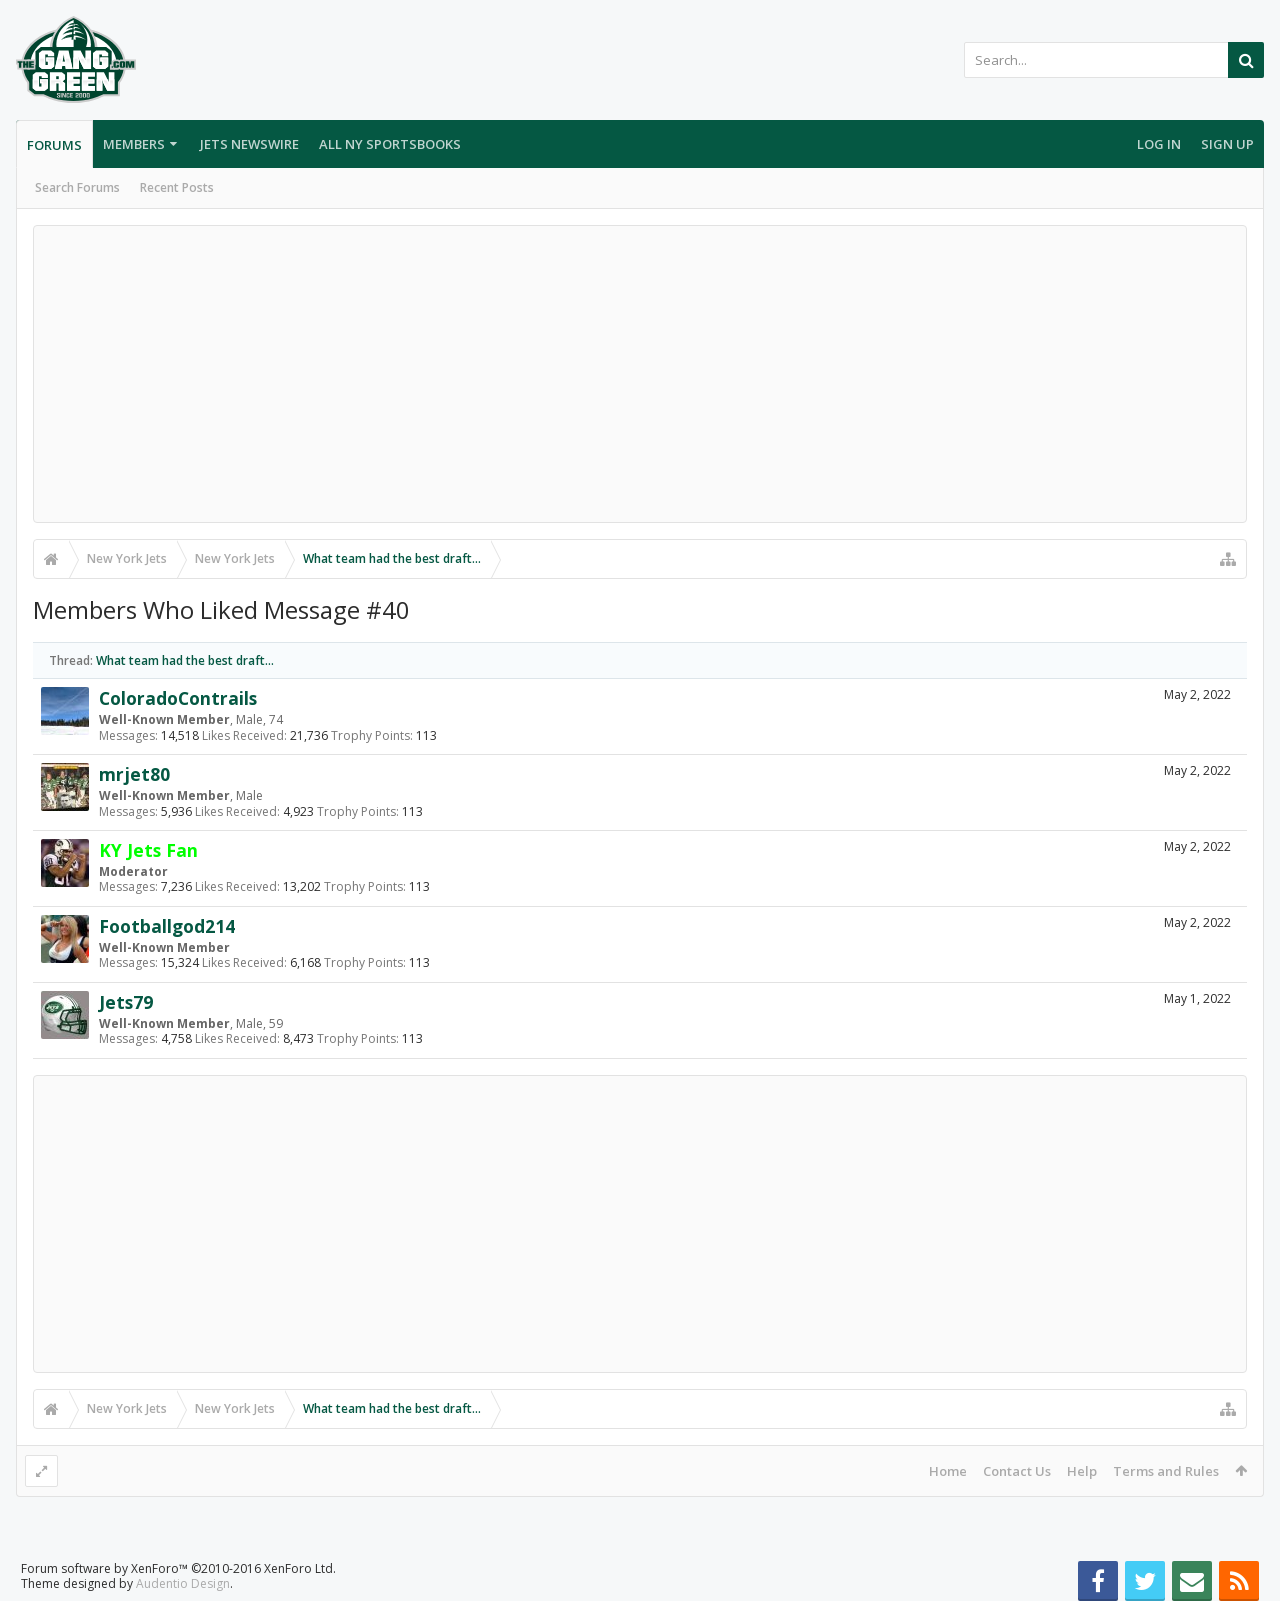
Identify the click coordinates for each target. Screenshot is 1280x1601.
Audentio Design (183, 1583)
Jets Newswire (249, 144)
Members (134, 144)
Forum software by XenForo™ (178, 1568)
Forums (54, 145)
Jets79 (126, 1002)
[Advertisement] (640, 374)
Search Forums (77, 187)
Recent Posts (177, 187)
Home (948, 1471)
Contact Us (1017, 1471)
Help (1082, 1471)
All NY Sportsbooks (390, 144)
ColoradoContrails (178, 698)
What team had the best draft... (185, 660)
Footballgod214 (167, 926)
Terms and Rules (1166, 1471)
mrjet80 (134, 774)
